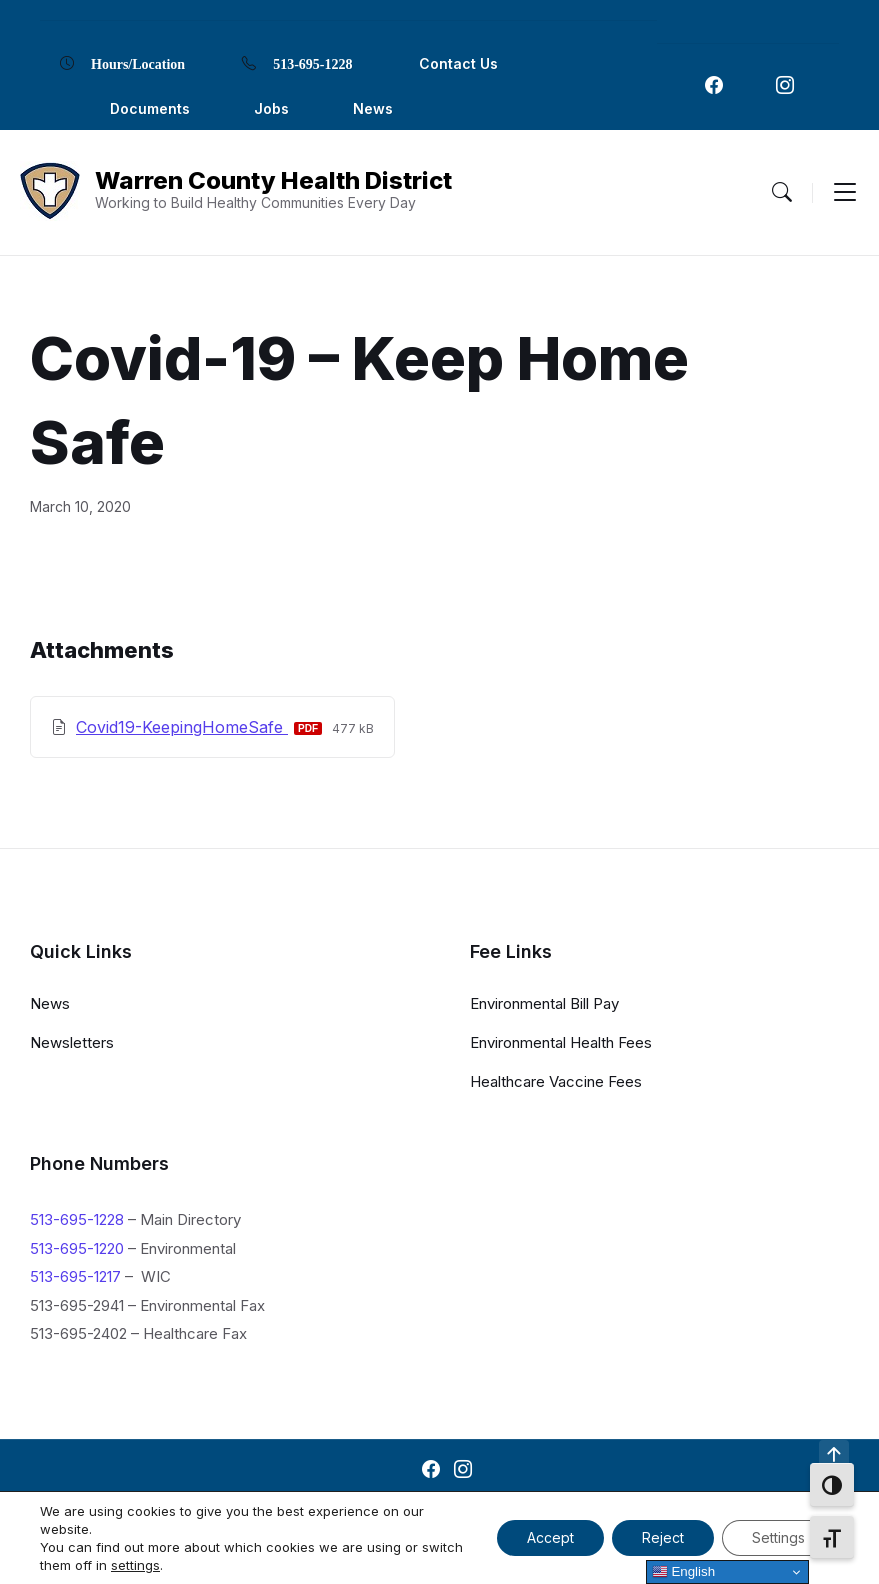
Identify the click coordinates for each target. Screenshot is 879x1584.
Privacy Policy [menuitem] (590, 1512)
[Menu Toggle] (782, 192)
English (683, 1572)
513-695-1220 (77, 1248)
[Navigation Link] (714, 85)
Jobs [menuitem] (271, 108)
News (50, 1003)
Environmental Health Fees (561, 1042)
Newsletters (72, 1042)
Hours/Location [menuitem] (138, 63)
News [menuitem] (373, 108)
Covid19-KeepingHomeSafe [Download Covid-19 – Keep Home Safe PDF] (182, 727)
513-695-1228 (77, 1219)
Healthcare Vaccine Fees (556, 1081)
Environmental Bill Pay (544, 1003)
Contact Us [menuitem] (458, 63)
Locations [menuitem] (481, 1512)
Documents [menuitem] (150, 108)
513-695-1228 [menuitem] (312, 63)
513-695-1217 (75, 1276)
